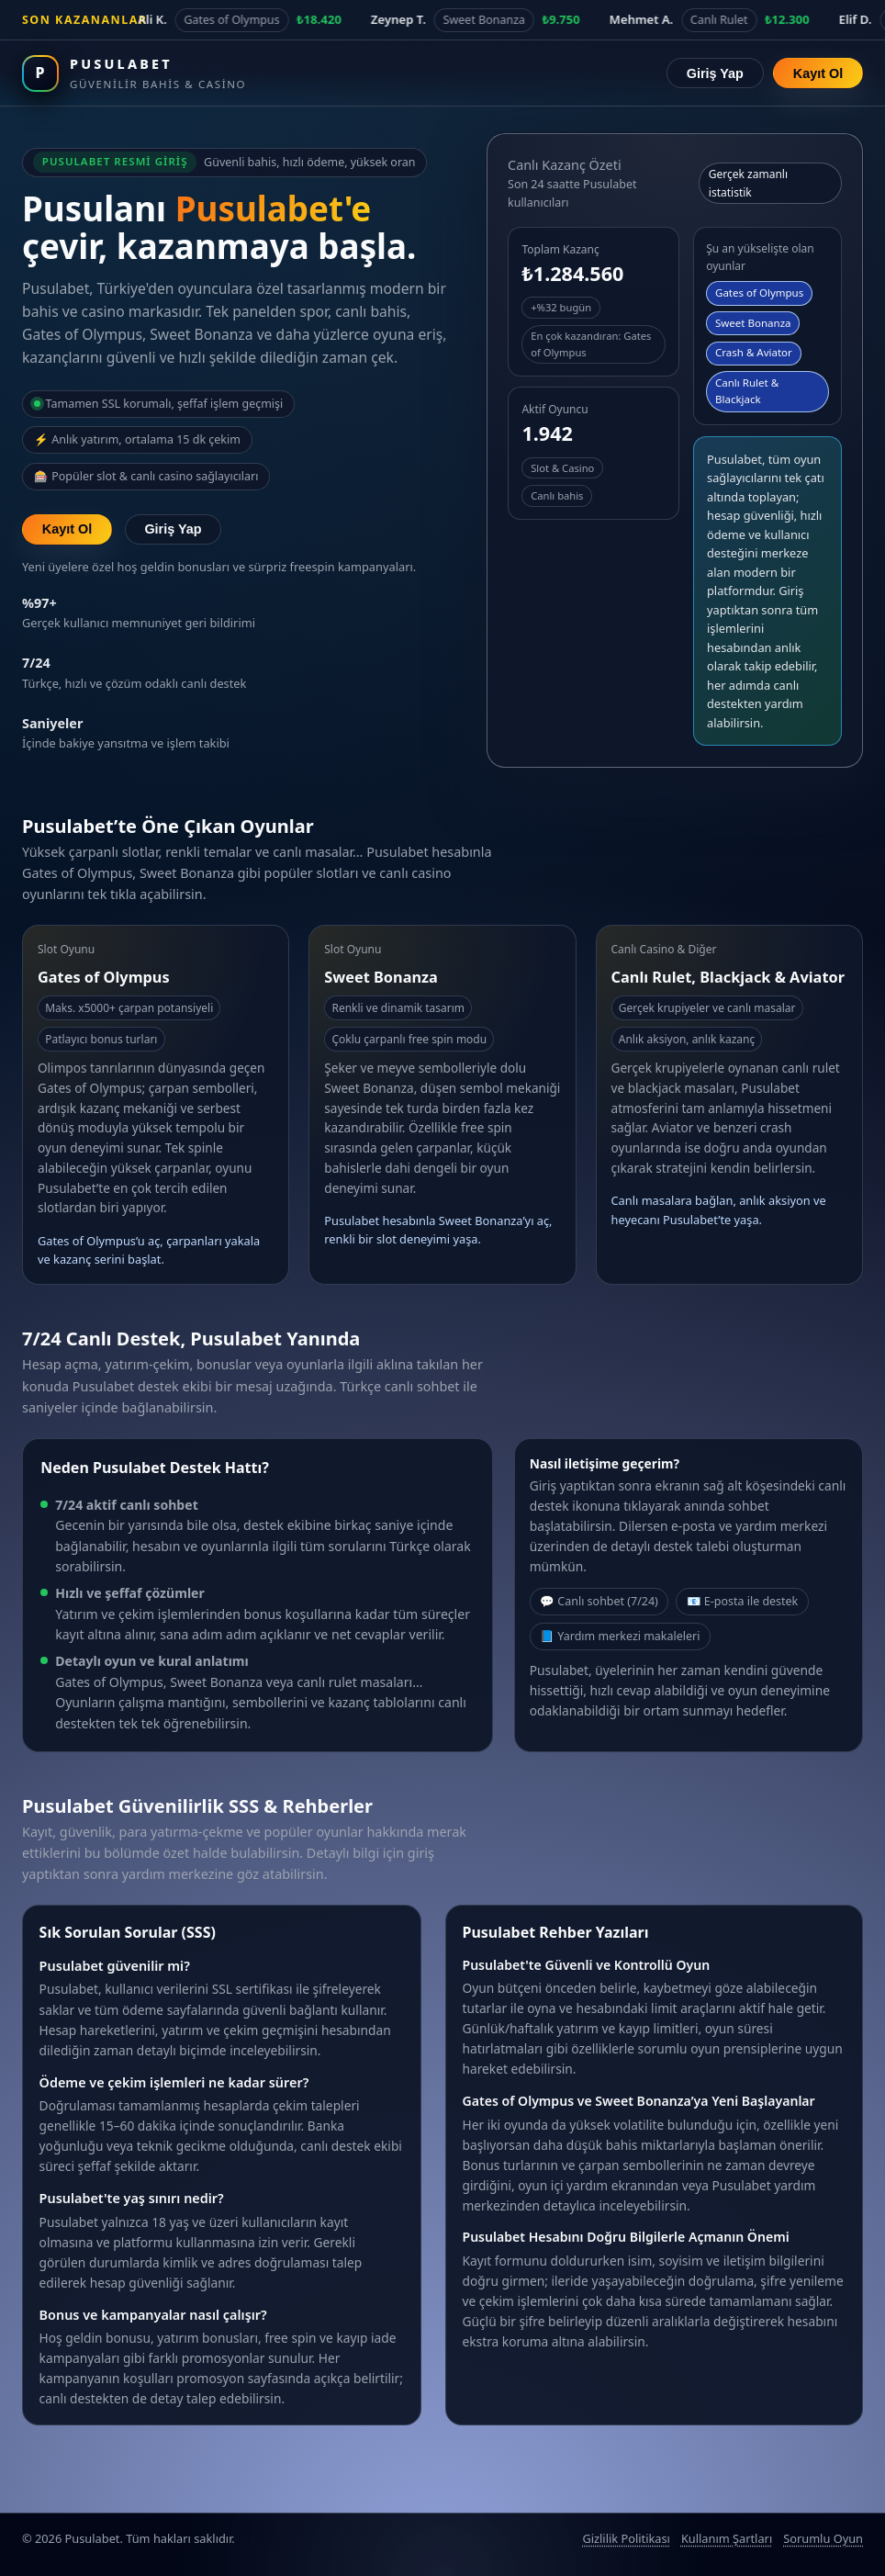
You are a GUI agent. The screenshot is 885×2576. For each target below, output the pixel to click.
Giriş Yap (715, 73)
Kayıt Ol (818, 73)
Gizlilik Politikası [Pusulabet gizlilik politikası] (625, 2538)
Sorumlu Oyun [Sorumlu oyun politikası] (823, 2538)
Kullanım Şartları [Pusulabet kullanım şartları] (726, 2538)
